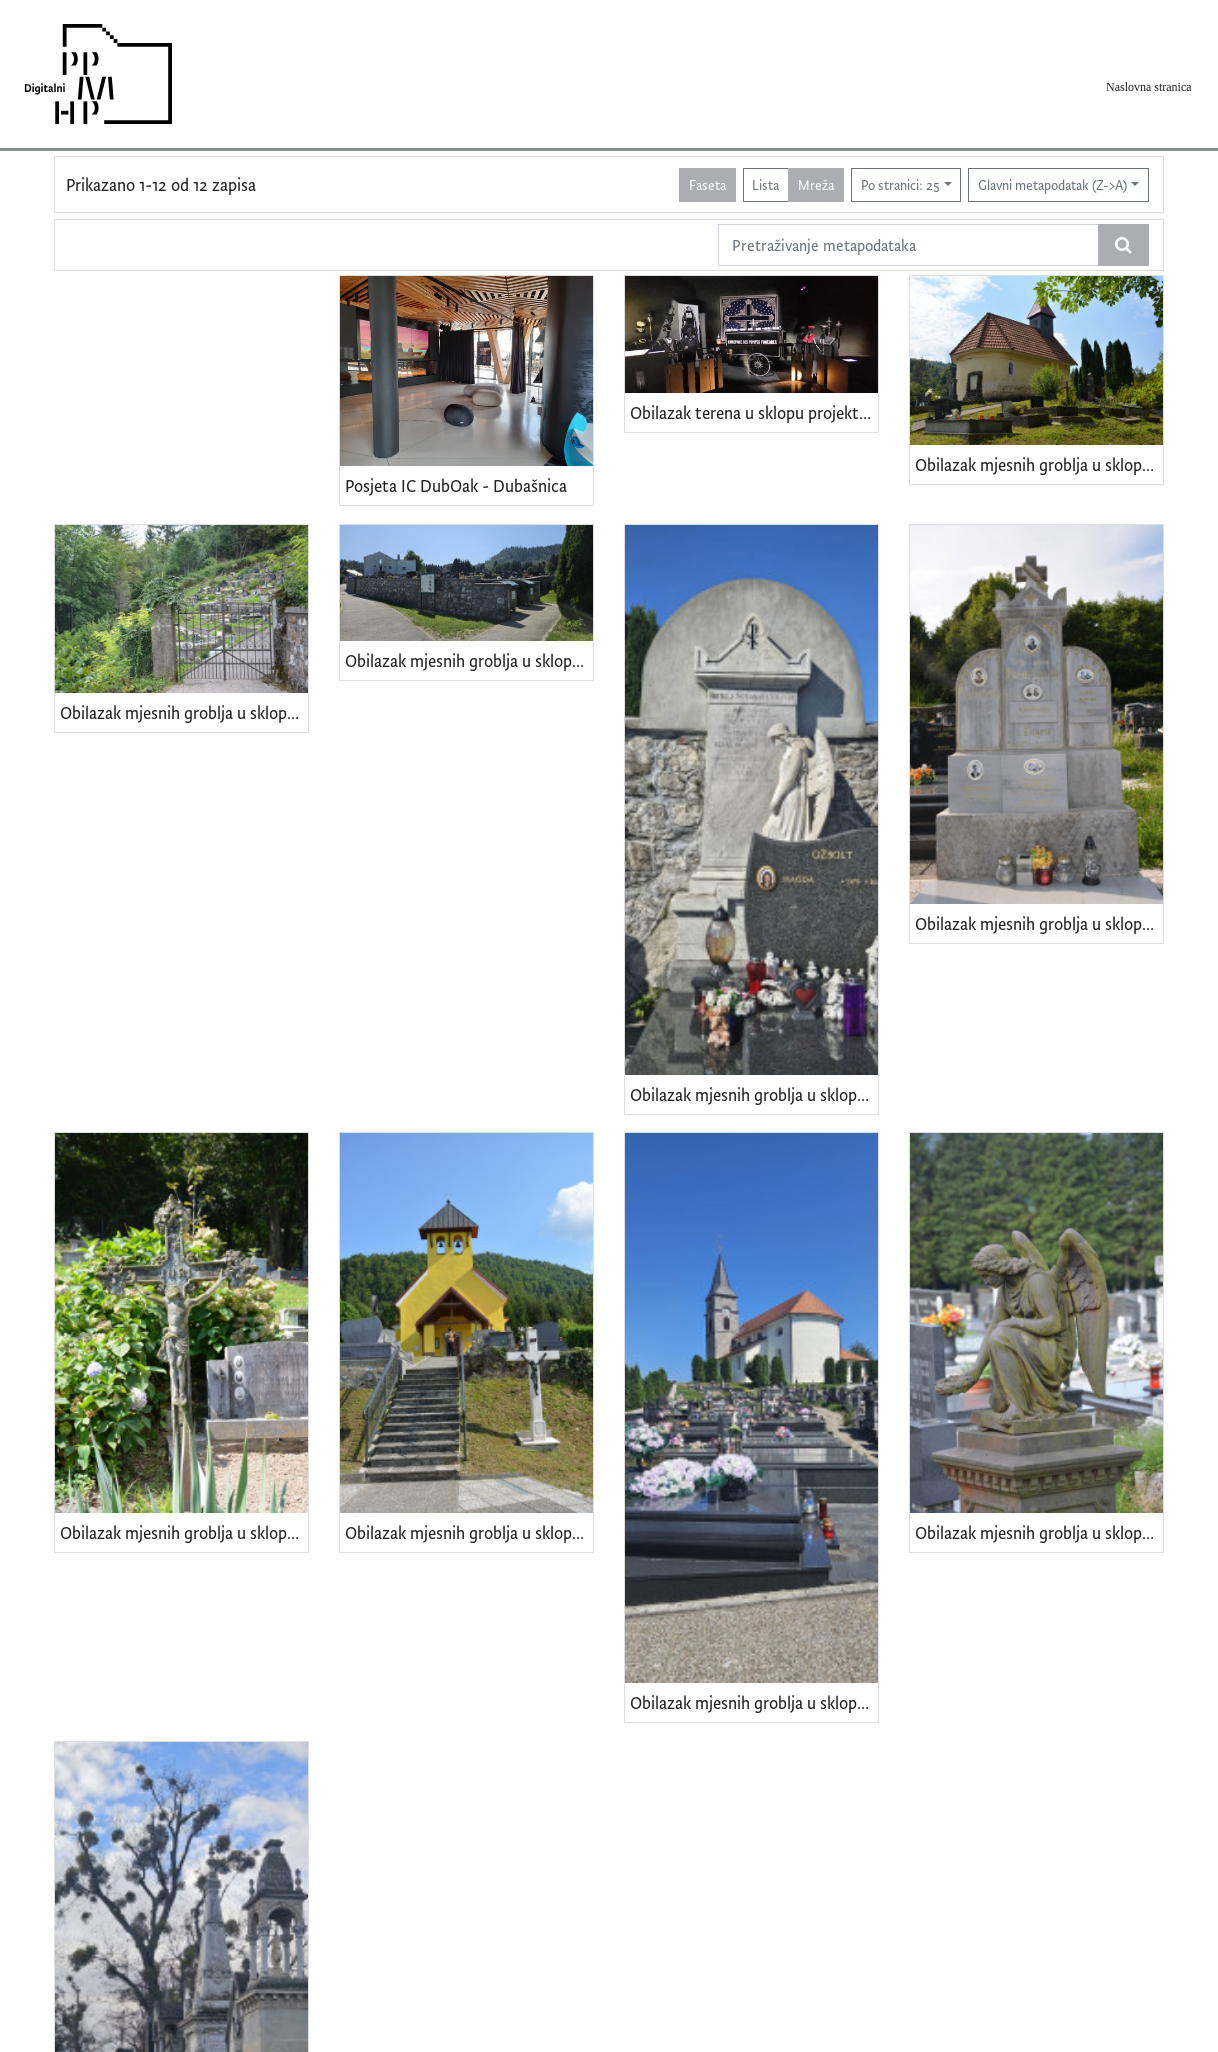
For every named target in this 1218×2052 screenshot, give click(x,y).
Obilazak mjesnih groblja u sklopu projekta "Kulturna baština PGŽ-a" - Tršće (469, 660)
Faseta (707, 184)
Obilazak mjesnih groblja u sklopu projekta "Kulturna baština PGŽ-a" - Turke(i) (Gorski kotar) (184, 712)
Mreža (816, 184)
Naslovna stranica (1149, 87)
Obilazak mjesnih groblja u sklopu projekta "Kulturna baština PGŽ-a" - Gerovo (754, 1702)
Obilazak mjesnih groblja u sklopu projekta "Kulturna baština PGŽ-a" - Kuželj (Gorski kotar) (184, 1532)
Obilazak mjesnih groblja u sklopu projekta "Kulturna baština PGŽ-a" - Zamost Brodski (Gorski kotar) (1039, 464)
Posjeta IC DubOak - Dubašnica (456, 485)
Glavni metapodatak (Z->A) (1052, 184)
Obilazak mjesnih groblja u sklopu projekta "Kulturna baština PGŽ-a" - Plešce (1039, 923)
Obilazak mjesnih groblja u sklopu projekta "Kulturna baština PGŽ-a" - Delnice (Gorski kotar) (1039, 1532)
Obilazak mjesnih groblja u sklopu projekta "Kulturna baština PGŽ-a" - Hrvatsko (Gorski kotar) (469, 1532)
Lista (765, 184)
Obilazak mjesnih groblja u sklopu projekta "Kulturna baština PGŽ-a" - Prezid (754, 1094)
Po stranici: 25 (900, 184)
